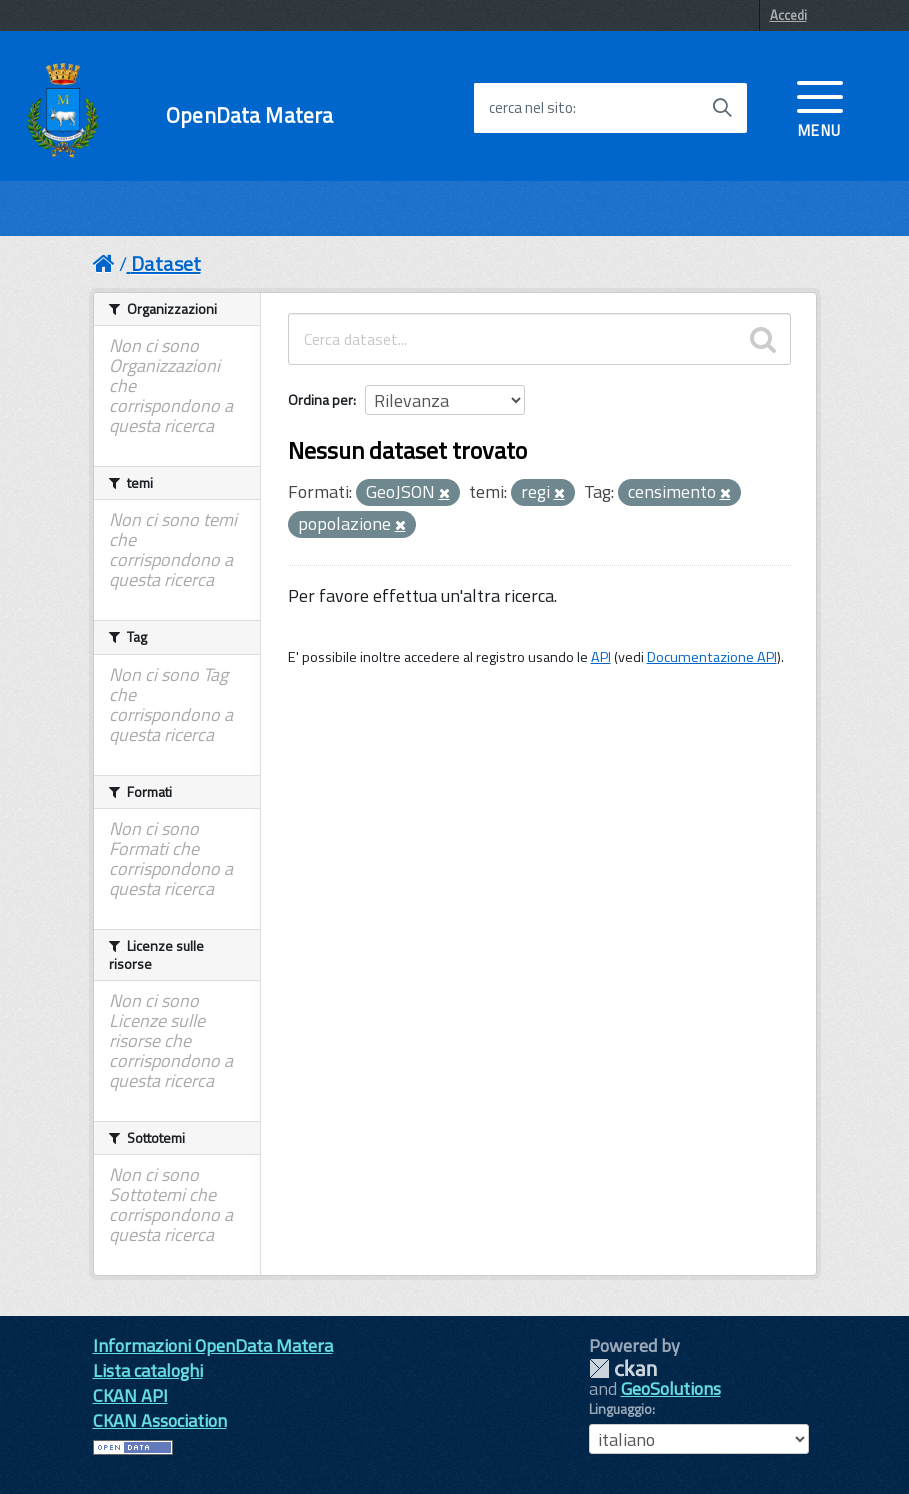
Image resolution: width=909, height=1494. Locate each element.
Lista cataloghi (148, 1370)
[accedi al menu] (820, 107)
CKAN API (130, 1395)
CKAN (623, 1368)
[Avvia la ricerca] (722, 108)
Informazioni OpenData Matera (213, 1345)
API (601, 657)
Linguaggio (620, 1409)
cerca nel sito (531, 108)
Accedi (788, 15)
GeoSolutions (671, 1388)
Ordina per (320, 399)
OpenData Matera (249, 115)
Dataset (166, 263)
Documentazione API (712, 657)
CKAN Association (160, 1420)
